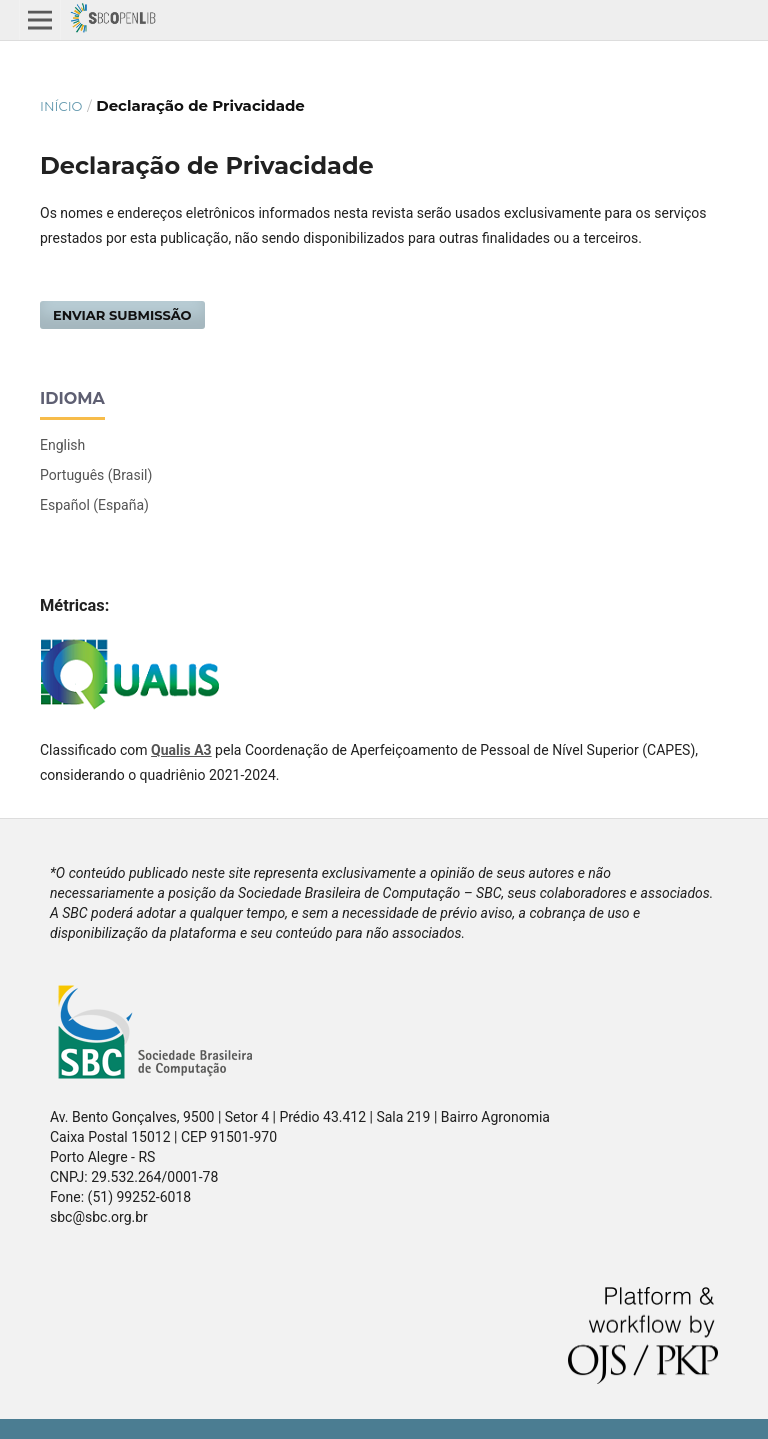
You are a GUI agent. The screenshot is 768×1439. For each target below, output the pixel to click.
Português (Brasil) (96, 475)
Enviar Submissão (122, 315)
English (62, 445)
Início (61, 106)
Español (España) (94, 505)
